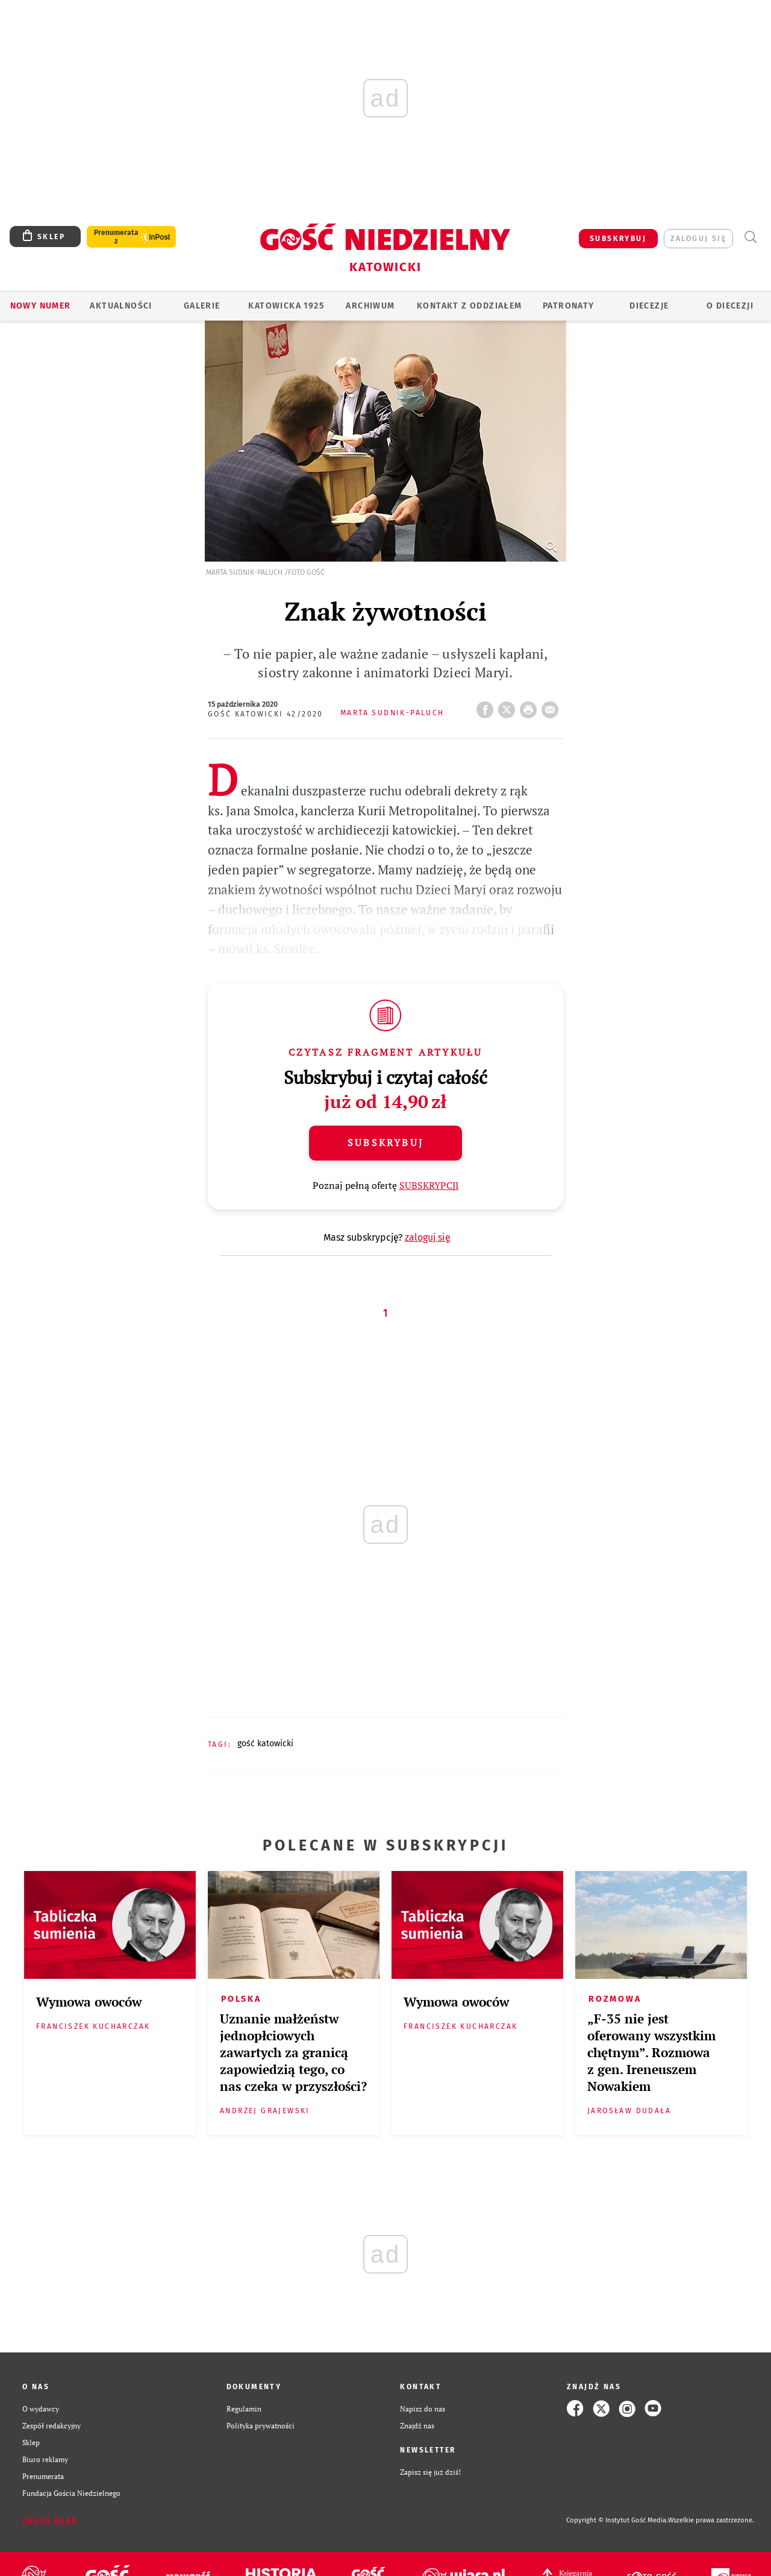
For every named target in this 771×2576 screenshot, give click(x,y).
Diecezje (649, 306)
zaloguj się (698, 238)
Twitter (509, 706)
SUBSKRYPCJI (429, 1185)
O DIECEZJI (730, 306)
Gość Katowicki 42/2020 (265, 714)
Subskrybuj (385, 1142)
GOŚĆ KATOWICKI (265, 1743)
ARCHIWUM (370, 306)
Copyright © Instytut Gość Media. (617, 2520)
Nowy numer (40, 306)
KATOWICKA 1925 (286, 306)
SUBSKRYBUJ (618, 238)
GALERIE (202, 306)
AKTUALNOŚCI (121, 306)
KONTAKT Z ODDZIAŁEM (469, 306)
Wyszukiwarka (750, 237)
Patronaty (569, 306)
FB (487, 706)
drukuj (531, 706)
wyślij (552, 706)
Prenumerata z (116, 236)
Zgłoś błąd (50, 2520)
